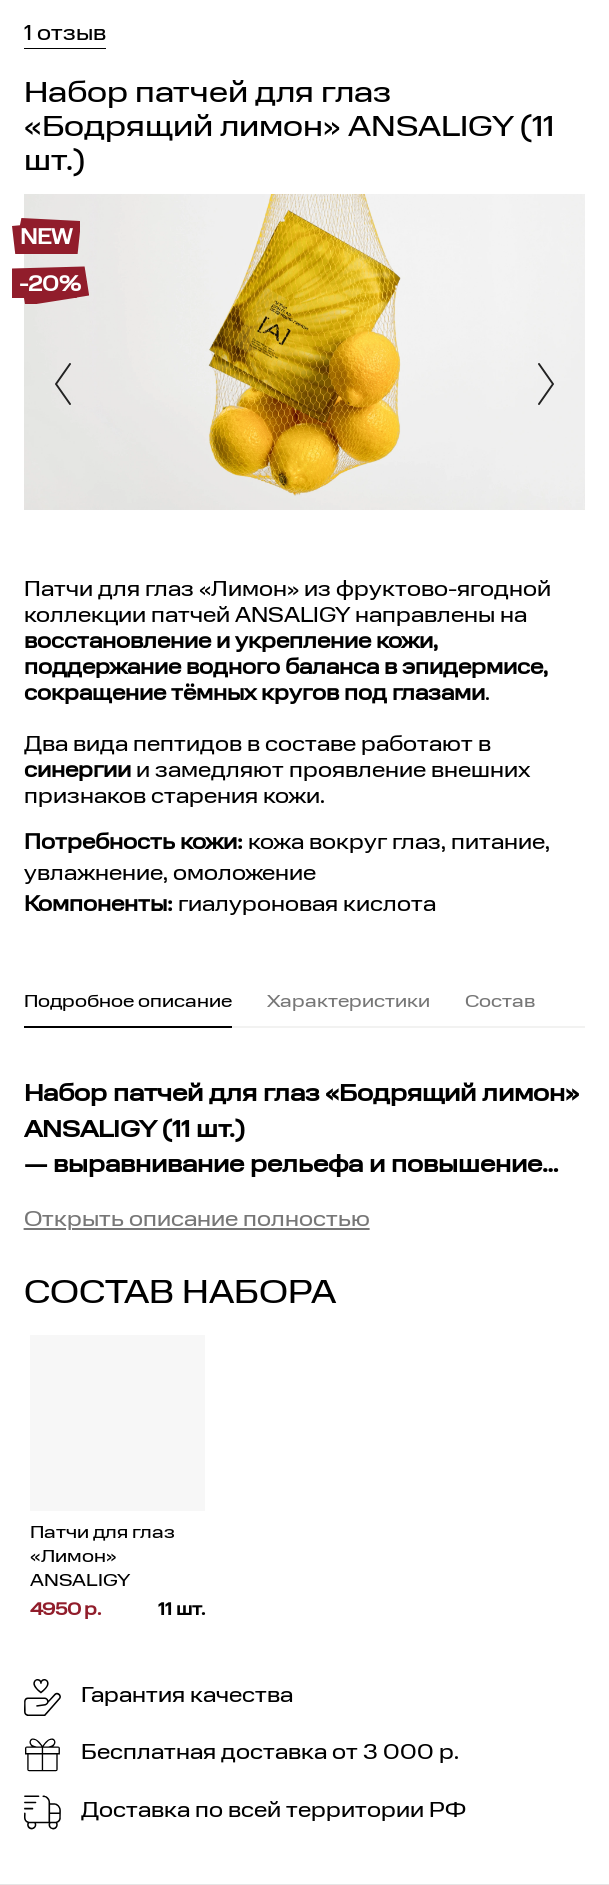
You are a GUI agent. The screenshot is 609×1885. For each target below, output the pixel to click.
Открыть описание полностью (197, 1220)
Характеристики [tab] (348, 1002)
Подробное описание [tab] (128, 1002)
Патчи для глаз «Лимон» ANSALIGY (102, 1556)
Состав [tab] (500, 1002)
